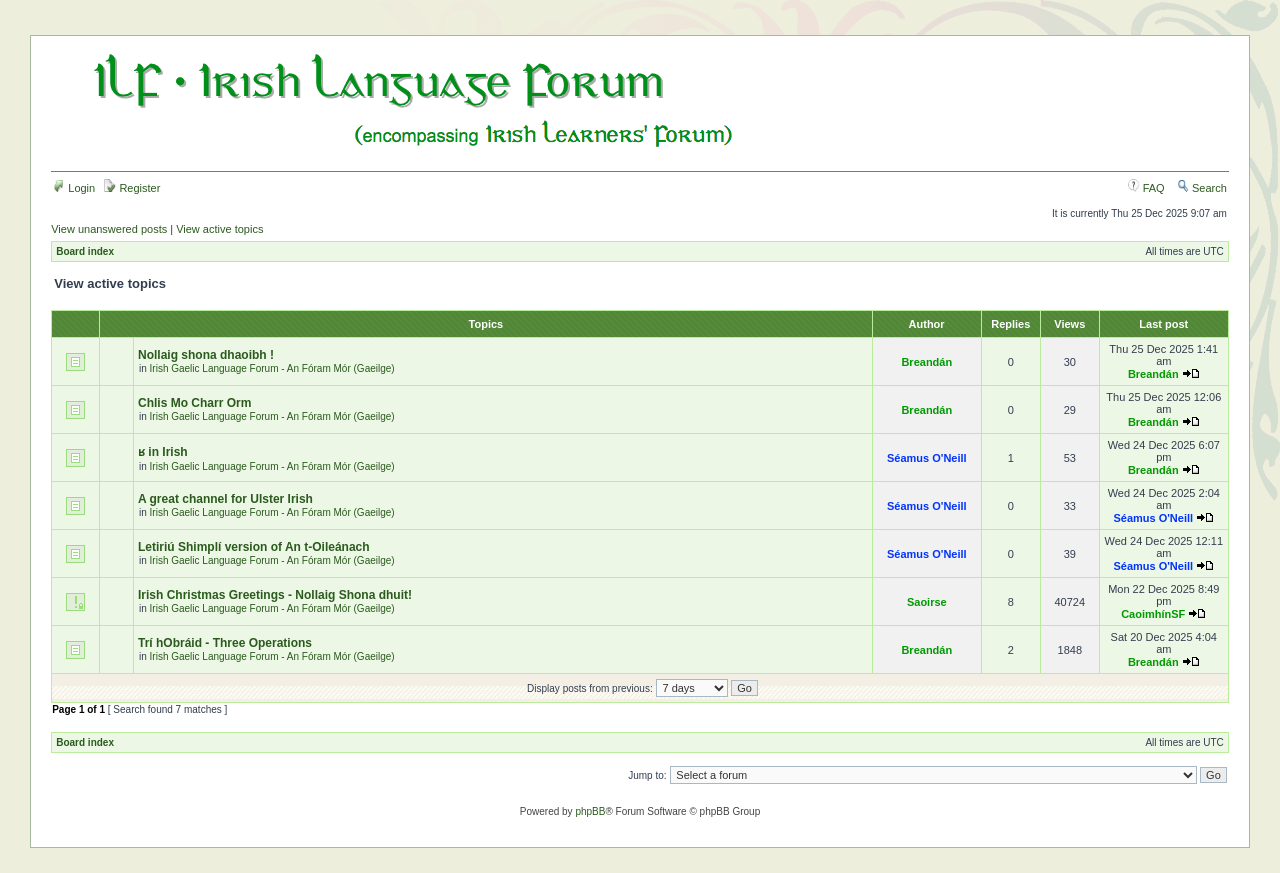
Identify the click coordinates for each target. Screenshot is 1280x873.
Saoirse (927, 602)
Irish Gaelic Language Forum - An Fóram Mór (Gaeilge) (272, 368)
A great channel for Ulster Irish (225, 499)
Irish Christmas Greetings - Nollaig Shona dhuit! (275, 595)
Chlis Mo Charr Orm (194, 403)
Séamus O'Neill (927, 458)
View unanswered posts (109, 229)
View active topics (219, 229)
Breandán (926, 362)
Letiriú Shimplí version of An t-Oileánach (254, 547)
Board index (85, 251)
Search (1202, 188)
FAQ (1146, 188)
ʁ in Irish (163, 452)
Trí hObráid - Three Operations (226, 643)
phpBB (590, 811)
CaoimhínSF (1153, 614)
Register (132, 188)
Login (74, 188)
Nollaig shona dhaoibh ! (206, 355)
